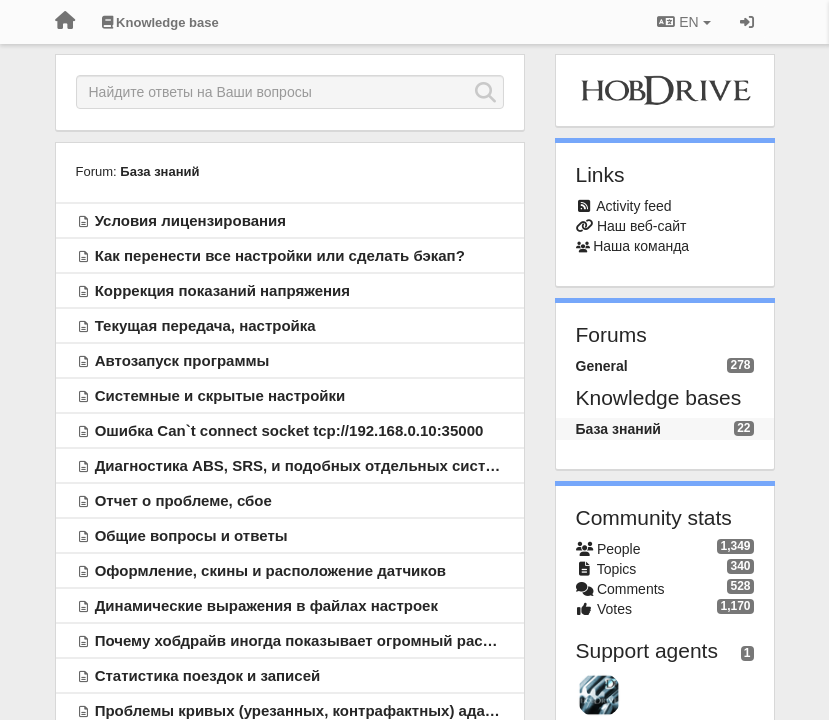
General (602, 366)
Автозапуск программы (182, 360)
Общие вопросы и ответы (191, 535)
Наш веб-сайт (642, 226)
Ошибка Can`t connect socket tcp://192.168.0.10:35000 (289, 430)
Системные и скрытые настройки (220, 395)
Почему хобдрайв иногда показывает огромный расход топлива (335, 640)
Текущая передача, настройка (205, 325)
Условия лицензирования (190, 220)
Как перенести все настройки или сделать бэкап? (280, 255)
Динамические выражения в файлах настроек (266, 605)
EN (683, 22)
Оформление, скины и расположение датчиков (270, 570)
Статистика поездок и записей (208, 675)
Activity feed (633, 206)
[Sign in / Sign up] (747, 22)
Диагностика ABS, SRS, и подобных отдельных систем (300, 465)
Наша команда (641, 246)
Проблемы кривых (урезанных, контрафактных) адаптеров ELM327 (346, 710)
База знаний (159, 171)
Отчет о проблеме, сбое (183, 500)
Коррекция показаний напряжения (222, 290)
